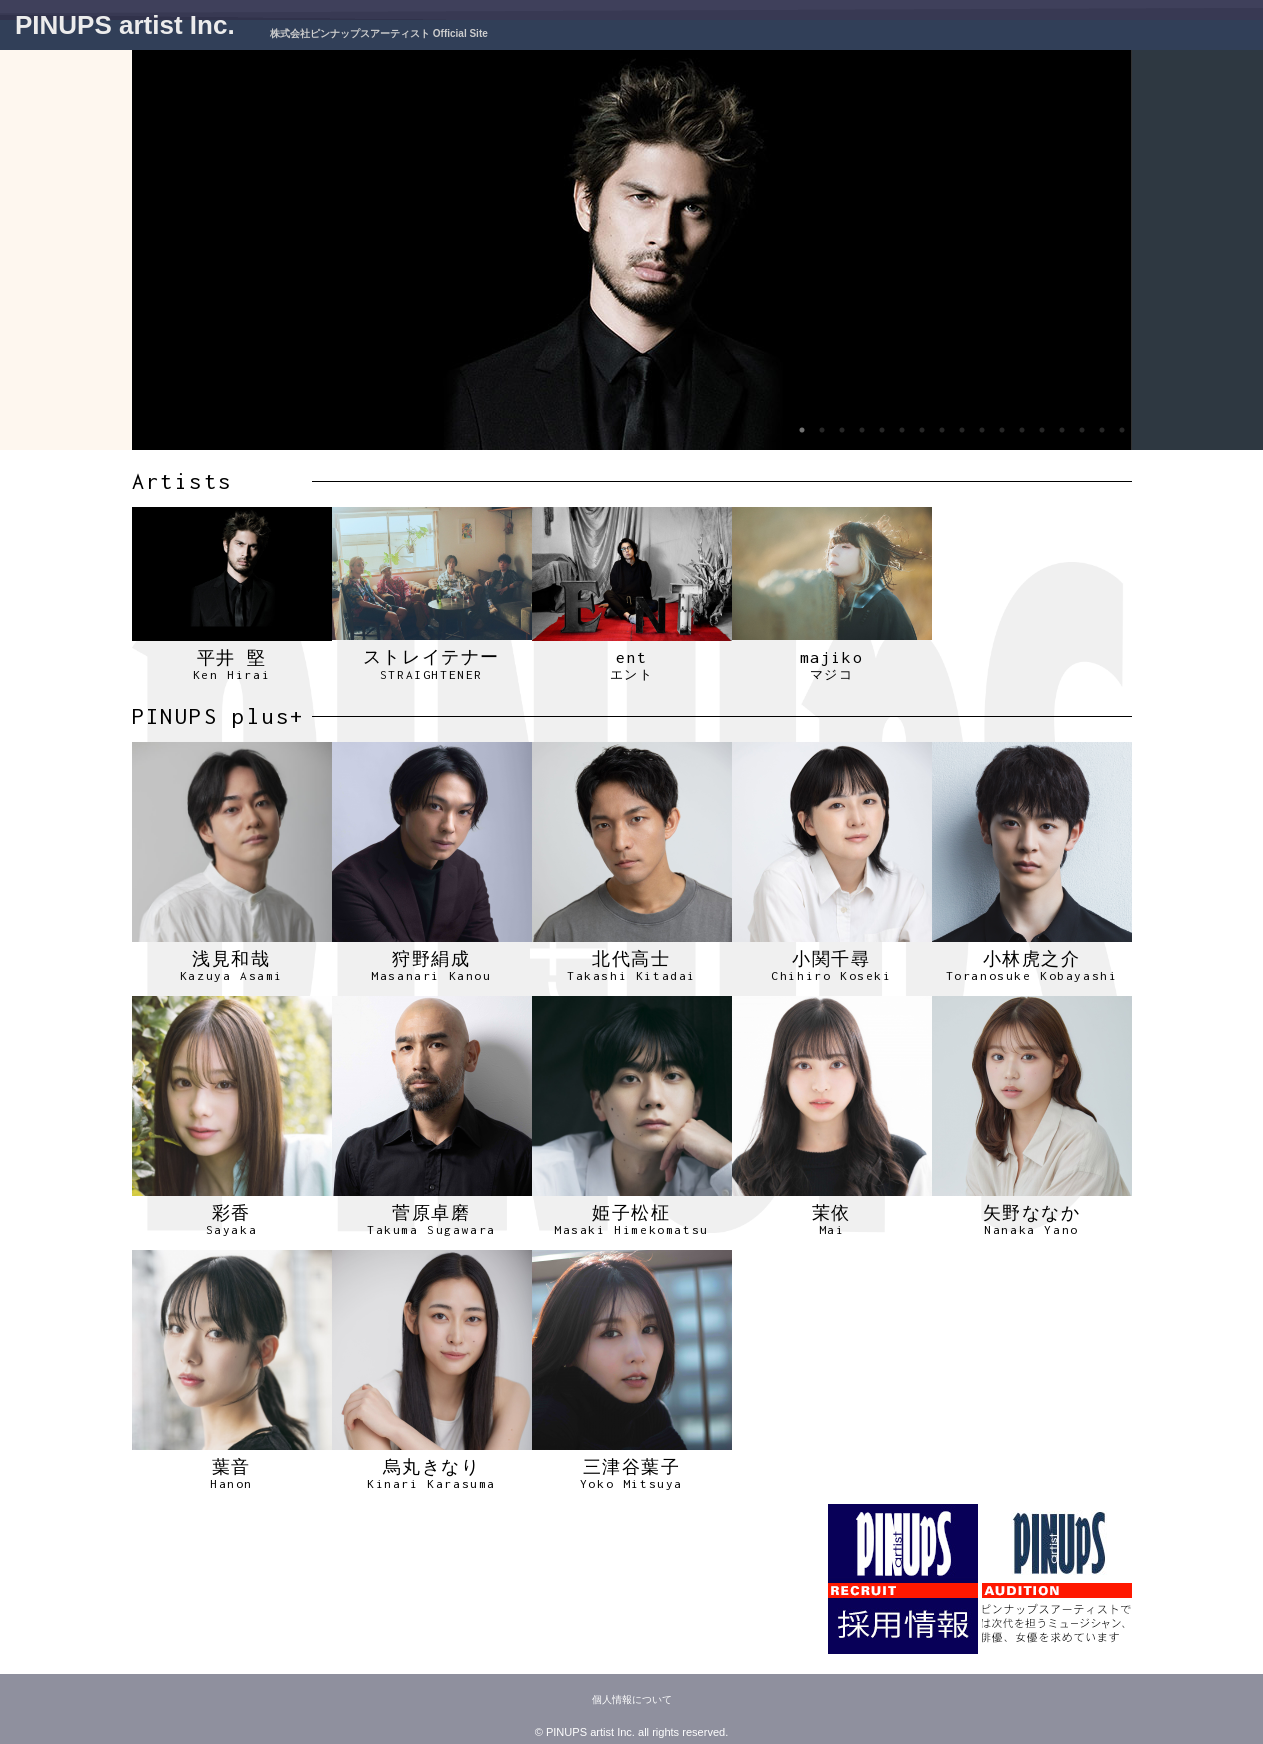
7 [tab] (922, 430)
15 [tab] (1082, 430)
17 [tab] (1122, 430)
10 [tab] (982, 430)
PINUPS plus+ (218, 716)
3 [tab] (842, 430)
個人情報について (632, 1699)
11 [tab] (1002, 430)
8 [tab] (942, 430)
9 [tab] (962, 430)
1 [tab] (802, 430)
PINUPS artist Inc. (125, 25)
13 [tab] (1042, 430)
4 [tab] (862, 430)
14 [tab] (1062, 430)
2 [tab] (822, 430)
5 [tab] (882, 430)
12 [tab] (1022, 430)
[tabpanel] (632, 250)
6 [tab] (902, 430)
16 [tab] (1102, 430)
